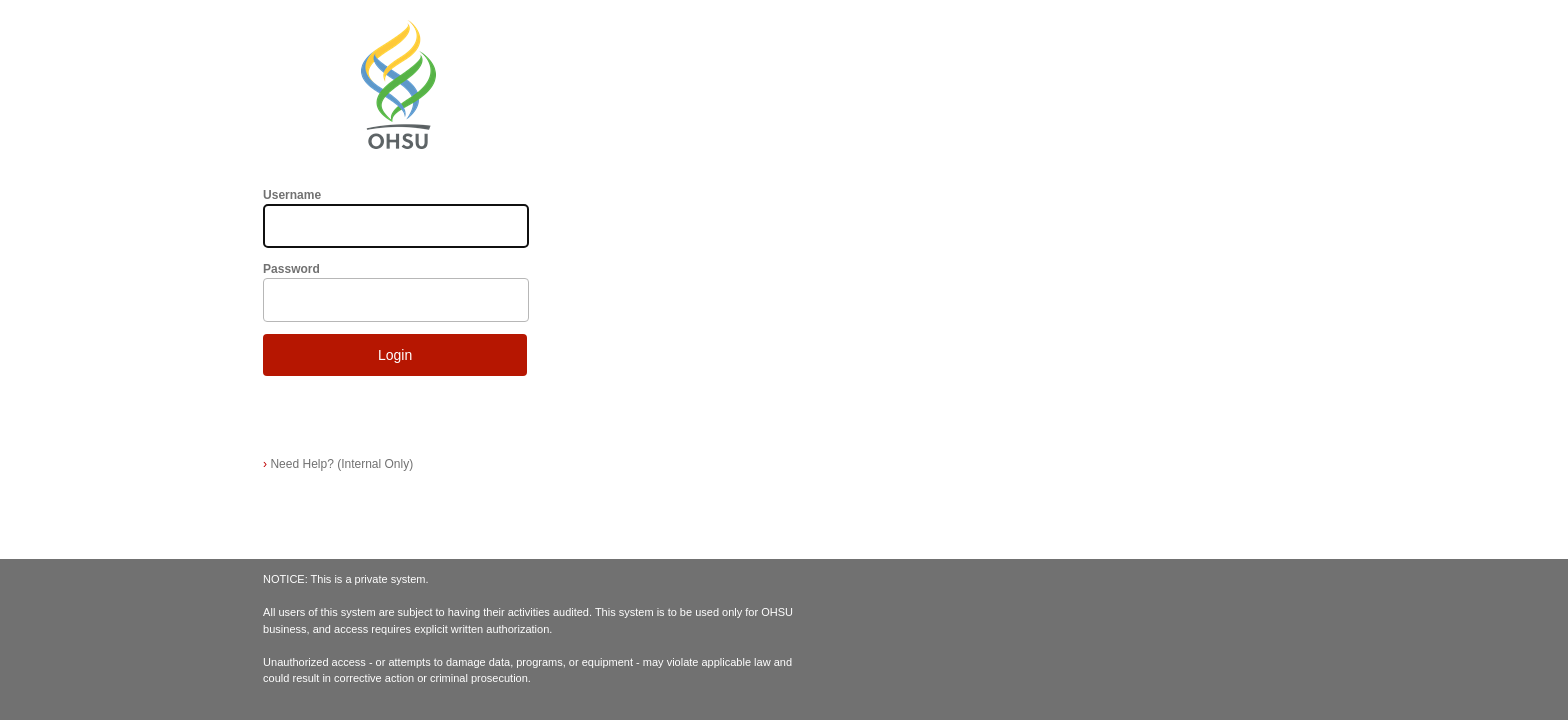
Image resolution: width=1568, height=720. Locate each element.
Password (291, 269)
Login (395, 355)
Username (292, 195)
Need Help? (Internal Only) (338, 464)
